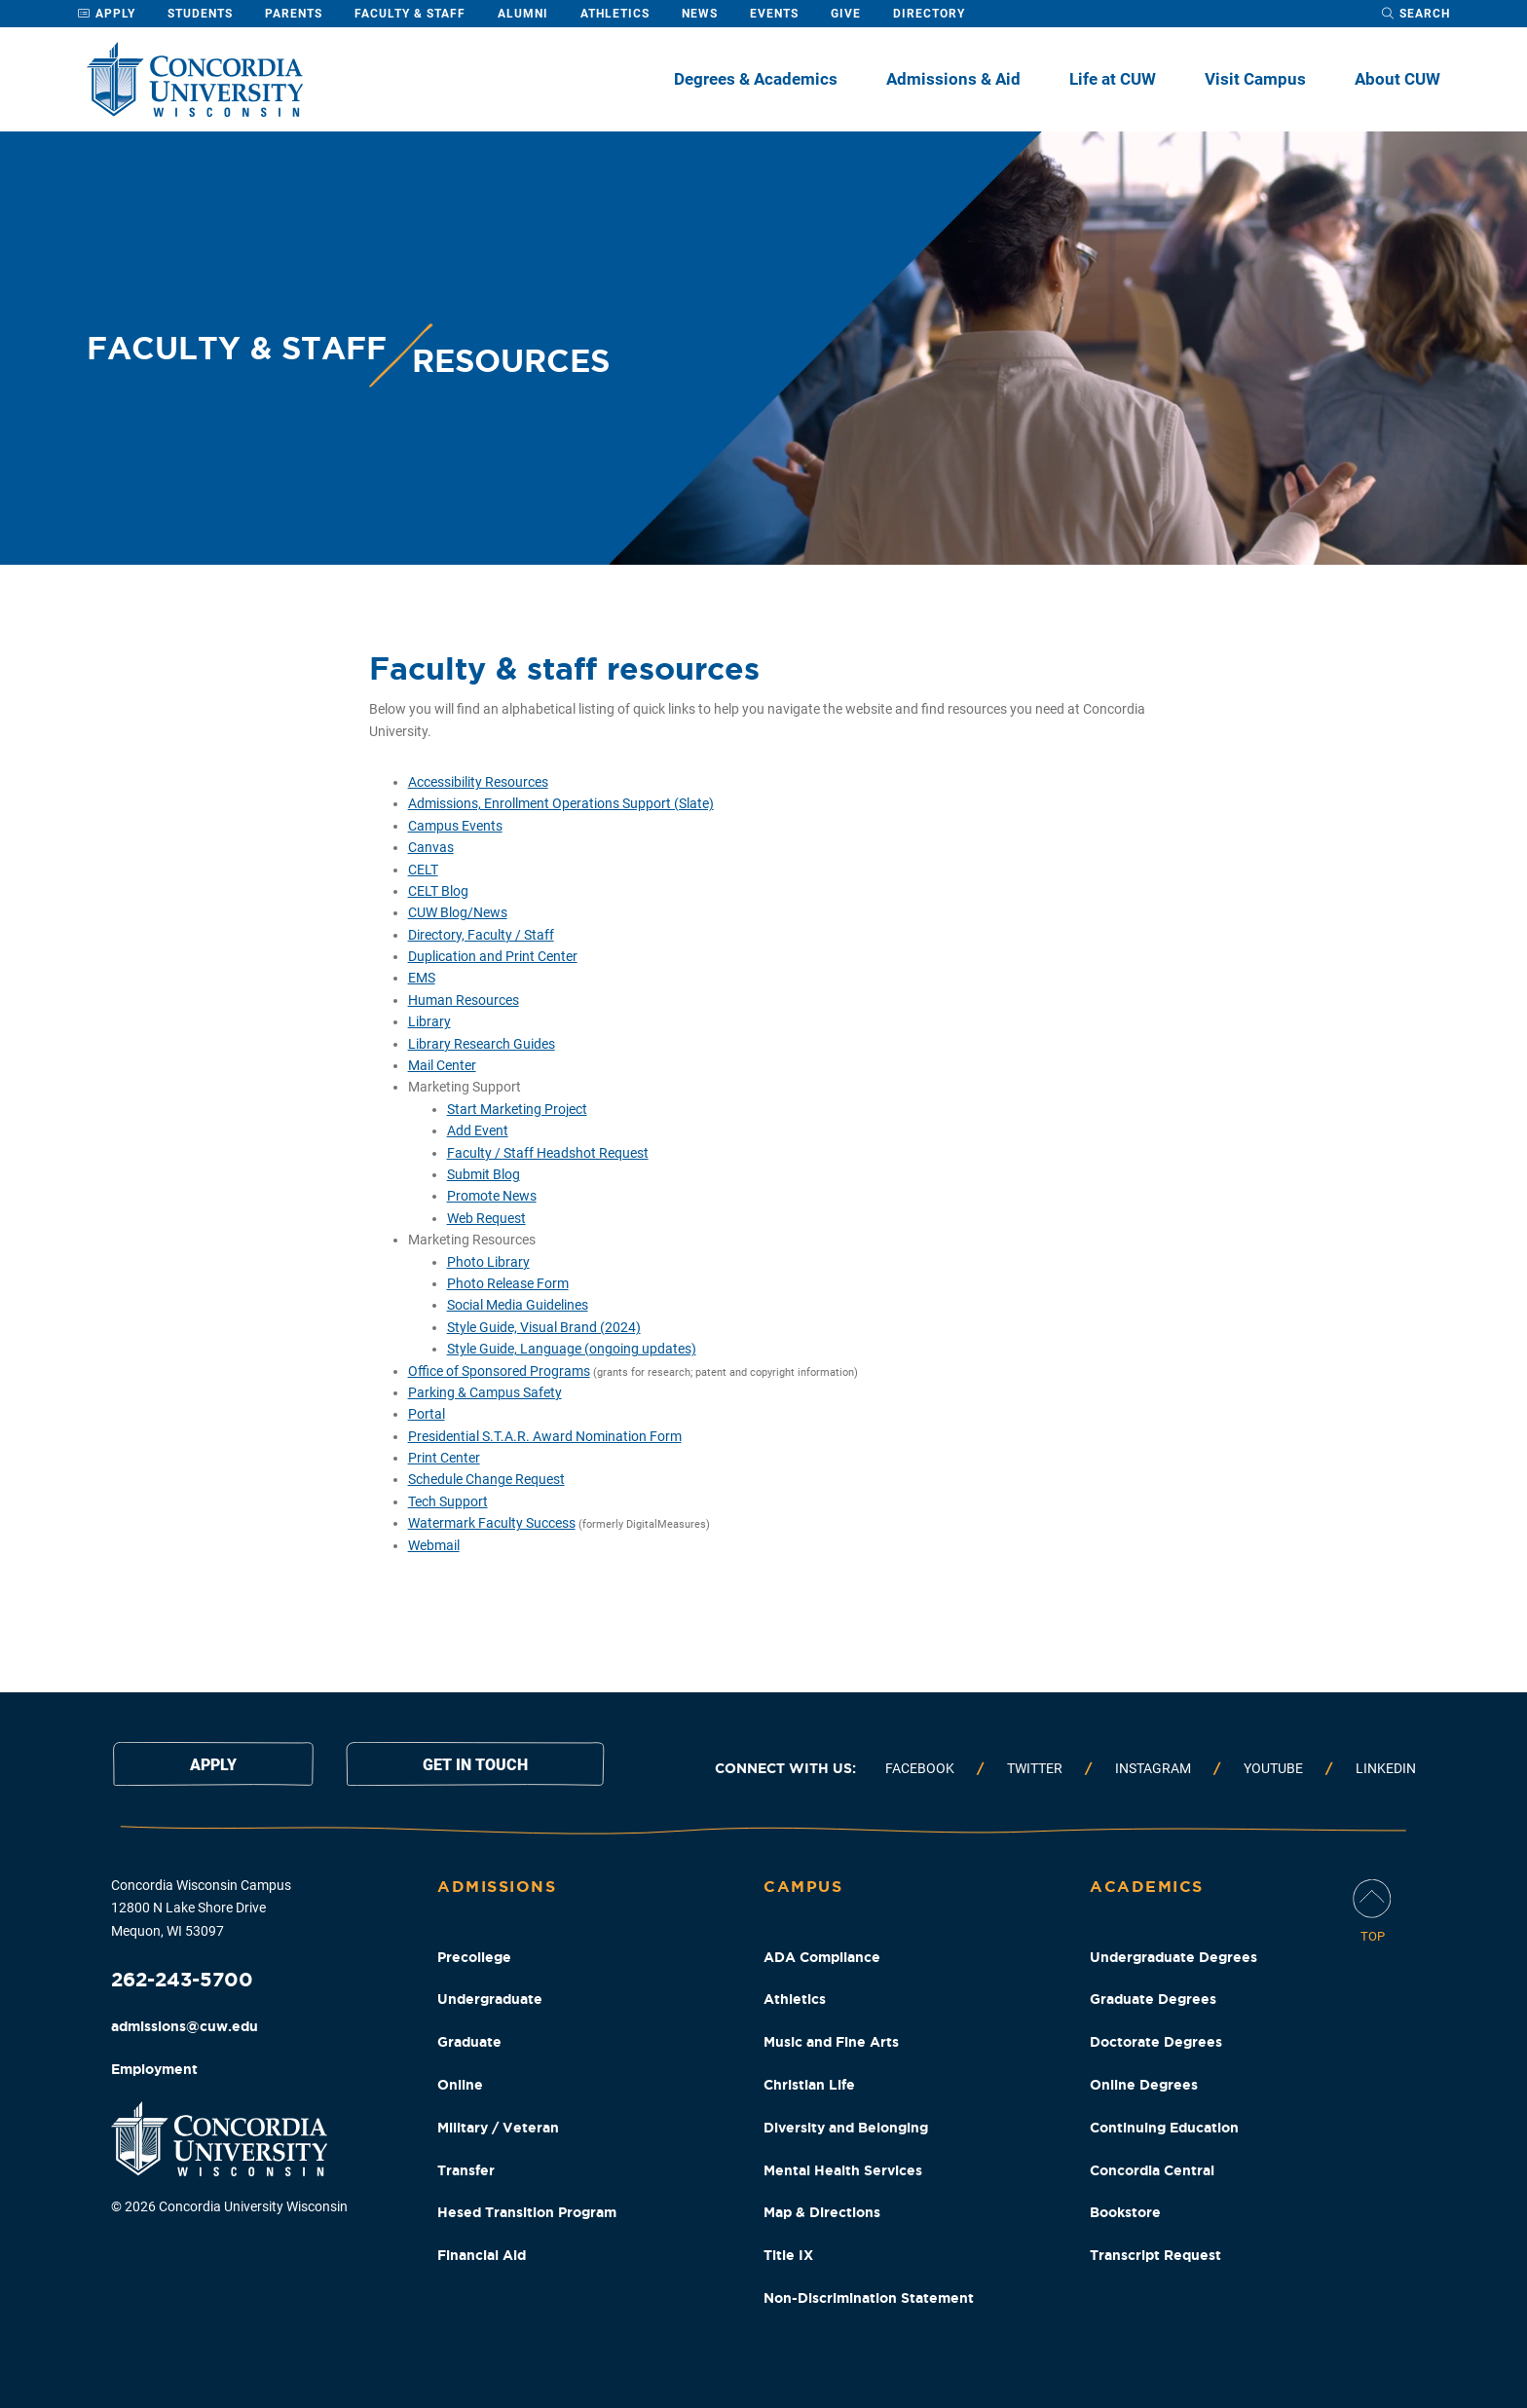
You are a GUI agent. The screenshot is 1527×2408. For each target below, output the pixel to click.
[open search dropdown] (1415, 13)
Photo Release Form (508, 1283)
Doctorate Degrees (1156, 2042)
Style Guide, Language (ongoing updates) (571, 1348)
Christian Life (809, 2085)
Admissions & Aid (953, 79)
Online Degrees (1144, 2085)
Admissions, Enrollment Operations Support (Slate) (561, 803)
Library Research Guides (481, 1044)
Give (846, 13)
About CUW (1397, 79)
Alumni (523, 13)
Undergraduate (489, 1999)
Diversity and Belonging (846, 2127)
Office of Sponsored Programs (499, 1371)
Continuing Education (1164, 2127)
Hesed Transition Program (526, 2212)
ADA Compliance (822, 1957)
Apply (106, 13)
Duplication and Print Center (492, 956)
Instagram (1153, 1768)
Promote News (492, 1196)
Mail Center (442, 1065)
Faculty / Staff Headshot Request (548, 1153)
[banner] (763, 348)
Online (460, 2085)
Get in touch (475, 1765)
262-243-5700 (182, 1979)
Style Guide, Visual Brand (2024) (544, 1327)
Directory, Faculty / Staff (481, 935)
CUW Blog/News (457, 912)
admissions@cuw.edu (184, 2026)
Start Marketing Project (517, 1109)
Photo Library (488, 1262)
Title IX (788, 2255)
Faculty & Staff (410, 13)
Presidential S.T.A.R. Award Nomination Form (545, 1436)
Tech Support (448, 1501)
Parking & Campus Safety (485, 1392)
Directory (929, 13)
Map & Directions (822, 2212)
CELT (423, 869)
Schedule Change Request (486, 1479)
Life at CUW (1112, 79)
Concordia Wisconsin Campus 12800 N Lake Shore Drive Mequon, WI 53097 (201, 1908)
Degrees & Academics (756, 79)
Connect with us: (785, 1768)
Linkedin (1386, 1768)
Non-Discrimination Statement (869, 2298)
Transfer (466, 2170)
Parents (293, 13)
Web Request (486, 1218)
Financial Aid (481, 2255)
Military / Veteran (498, 2127)
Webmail (434, 1545)
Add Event (477, 1130)
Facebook (919, 1768)
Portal (426, 1414)
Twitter (1034, 1768)
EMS (421, 977)
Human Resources (463, 1000)
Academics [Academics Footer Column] (1147, 1886)
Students (200, 13)
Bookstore (1125, 2212)
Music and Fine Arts (831, 2042)
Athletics (615, 13)
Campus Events (455, 826)
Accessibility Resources (478, 782)
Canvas (431, 847)
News (700, 13)
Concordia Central (1152, 2170)
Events (774, 13)
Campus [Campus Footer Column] (803, 1886)
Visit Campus (1255, 79)
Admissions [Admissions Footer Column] (496, 1886)
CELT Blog (438, 891)
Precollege (474, 1957)
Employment (154, 2069)
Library (429, 1021)
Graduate (469, 2042)
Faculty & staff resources (564, 668)
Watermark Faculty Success (492, 1523)
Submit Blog (483, 1174)
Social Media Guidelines (517, 1305)
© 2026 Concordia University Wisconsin (229, 2206)
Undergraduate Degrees (1173, 1957)
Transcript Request (1155, 2255)
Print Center (444, 1457)
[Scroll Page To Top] (1372, 1912)
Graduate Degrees (1153, 1999)
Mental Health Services (843, 2170)
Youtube (1273, 1768)
